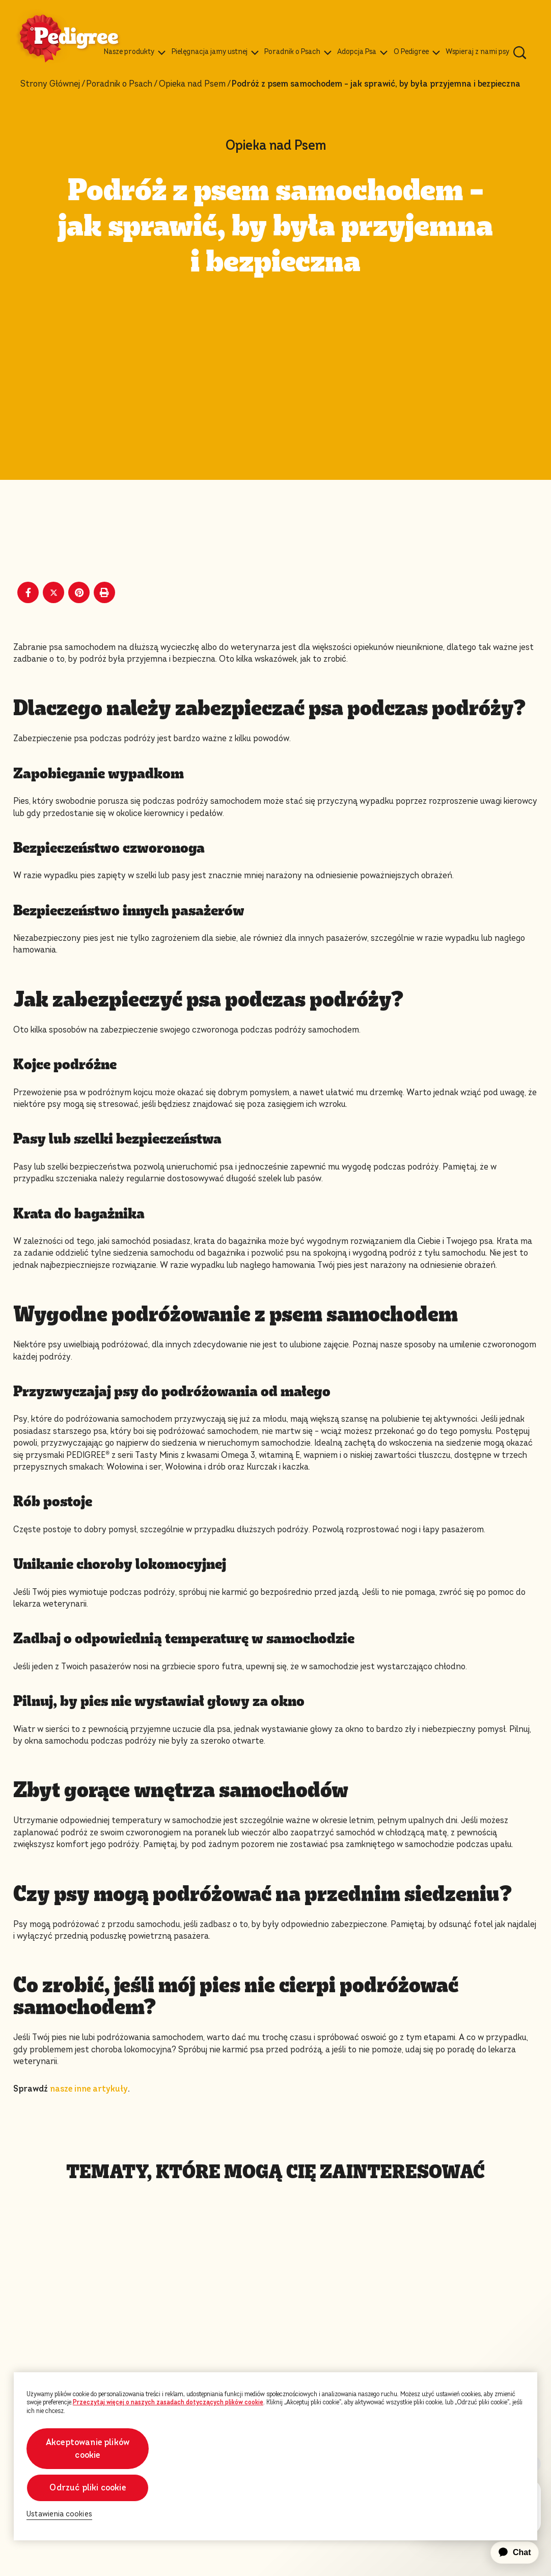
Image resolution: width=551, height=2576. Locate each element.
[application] (508, 2552)
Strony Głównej (50, 84)
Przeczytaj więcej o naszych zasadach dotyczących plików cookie (168, 2402)
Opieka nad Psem (192, 84)
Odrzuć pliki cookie (87, 2487)
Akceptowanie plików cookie (87, 2448)
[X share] (53, 592)
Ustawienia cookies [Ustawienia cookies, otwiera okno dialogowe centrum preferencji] (59, 2514)
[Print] (104, 592)
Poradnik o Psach (119, 84)
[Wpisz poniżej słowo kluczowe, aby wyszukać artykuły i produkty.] (520, 52)
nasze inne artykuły (89, 2089)
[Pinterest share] (79, 592)
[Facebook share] (28, 592)
